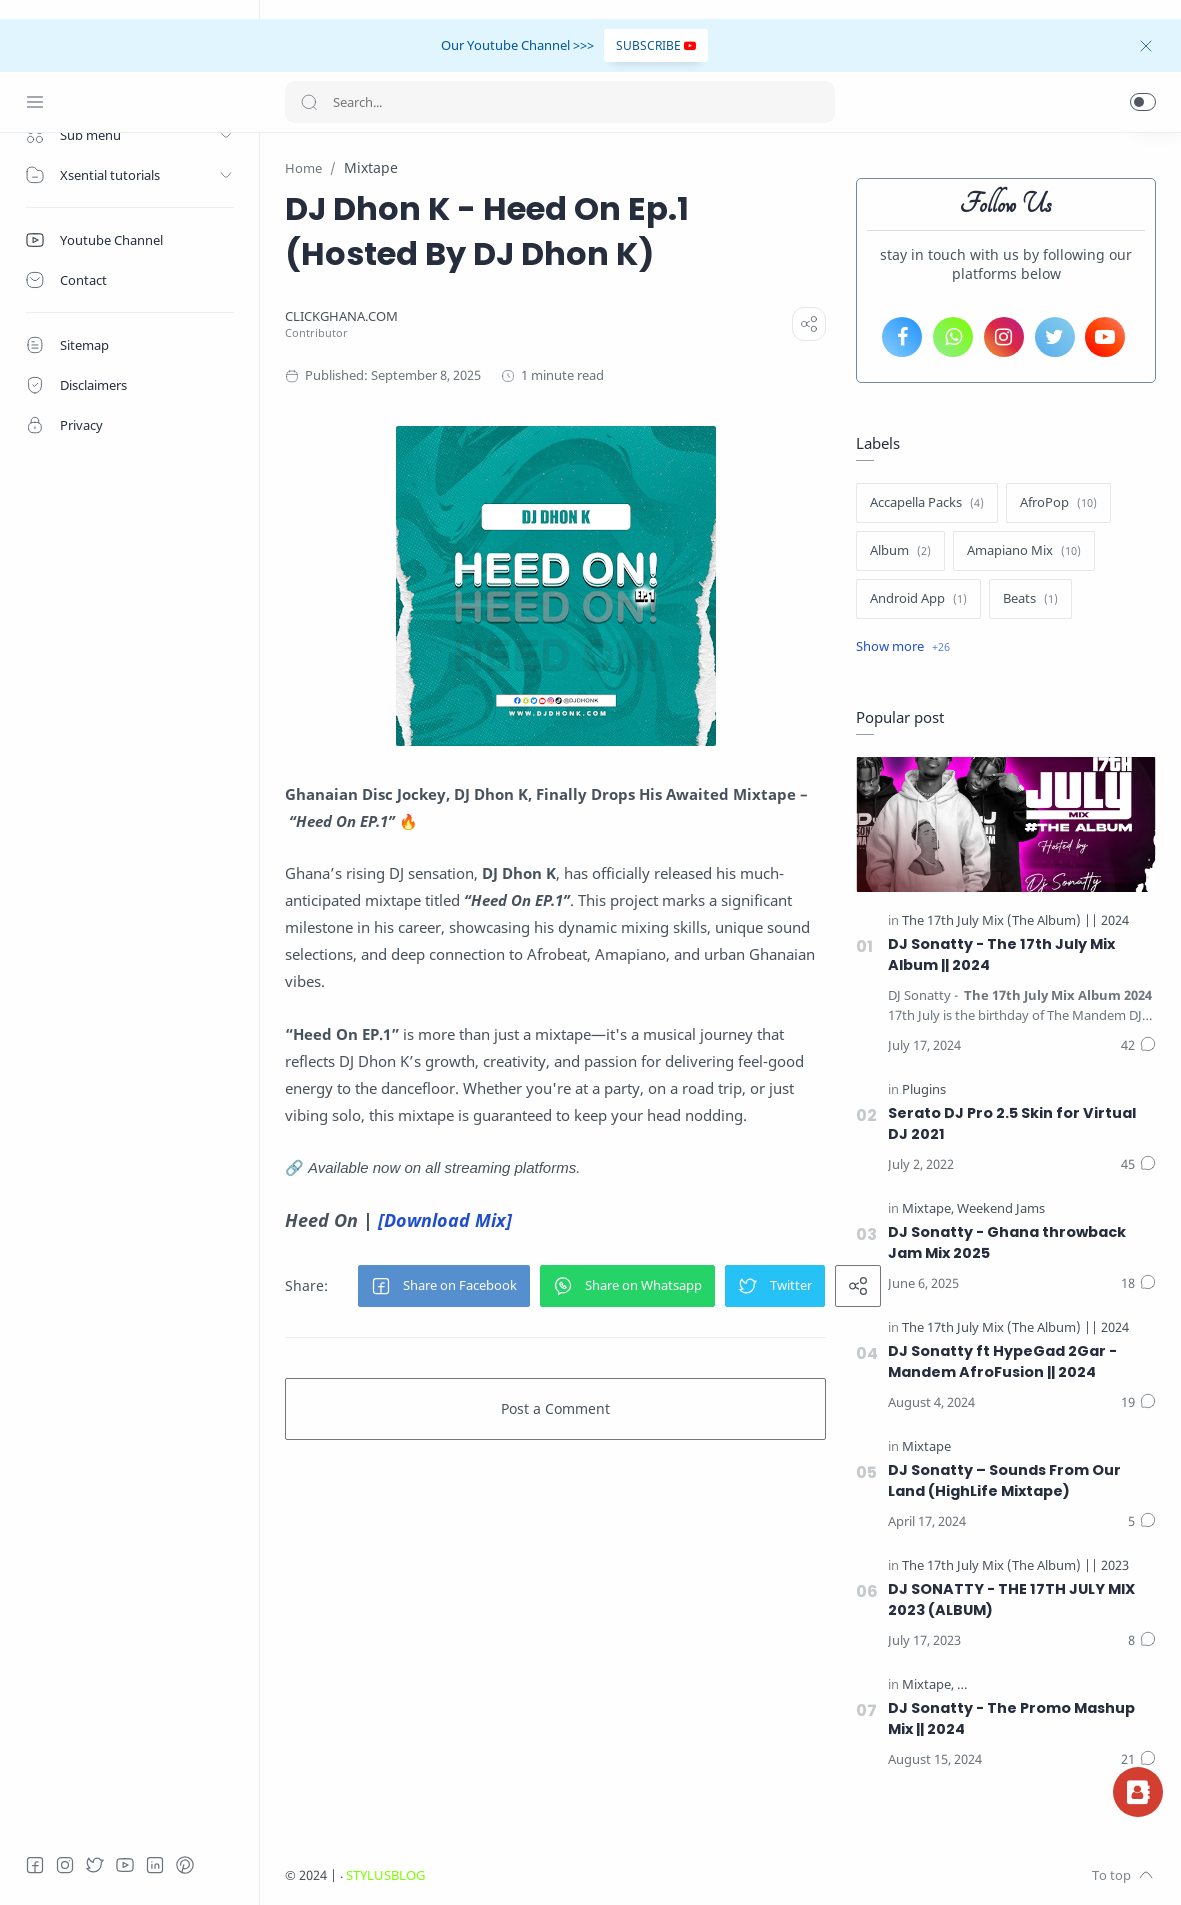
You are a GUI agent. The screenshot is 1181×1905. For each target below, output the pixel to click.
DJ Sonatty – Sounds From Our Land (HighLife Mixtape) (1004, 1480)
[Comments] (1138, 1046)
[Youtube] (125, 1865)
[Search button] (309, 102)
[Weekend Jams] (1001, 1208)
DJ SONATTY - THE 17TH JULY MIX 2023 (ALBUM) (1011, 1599)
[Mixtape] (928, 1208)
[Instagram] (65, 1865)
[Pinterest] (185, 1865)
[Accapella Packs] (927, 503)
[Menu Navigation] (35, 102)
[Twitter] (95, 1865)
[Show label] (903, 647)
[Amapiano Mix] (1024, 551)
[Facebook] (35, 1865)
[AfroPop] (1058, 503)
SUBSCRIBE (656, 45)
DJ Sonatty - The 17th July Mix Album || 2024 (1001, 954)
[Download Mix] (445, 1220)
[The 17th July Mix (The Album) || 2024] (1015, 920)
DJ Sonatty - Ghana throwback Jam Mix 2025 (1007, 1242)
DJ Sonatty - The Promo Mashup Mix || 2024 (1011, 1718)
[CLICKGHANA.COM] (341, 316)
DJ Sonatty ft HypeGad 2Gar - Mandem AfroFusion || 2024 (1002, 1361)
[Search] (560, 102)
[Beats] (1030, 599)
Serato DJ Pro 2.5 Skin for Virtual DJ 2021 (1012, 1123)
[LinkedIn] (155, 1865)
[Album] (900, 551)
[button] (1143, 102)
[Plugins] (924, 1089)
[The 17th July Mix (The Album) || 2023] (1015, 1565)
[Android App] (918, 599)
